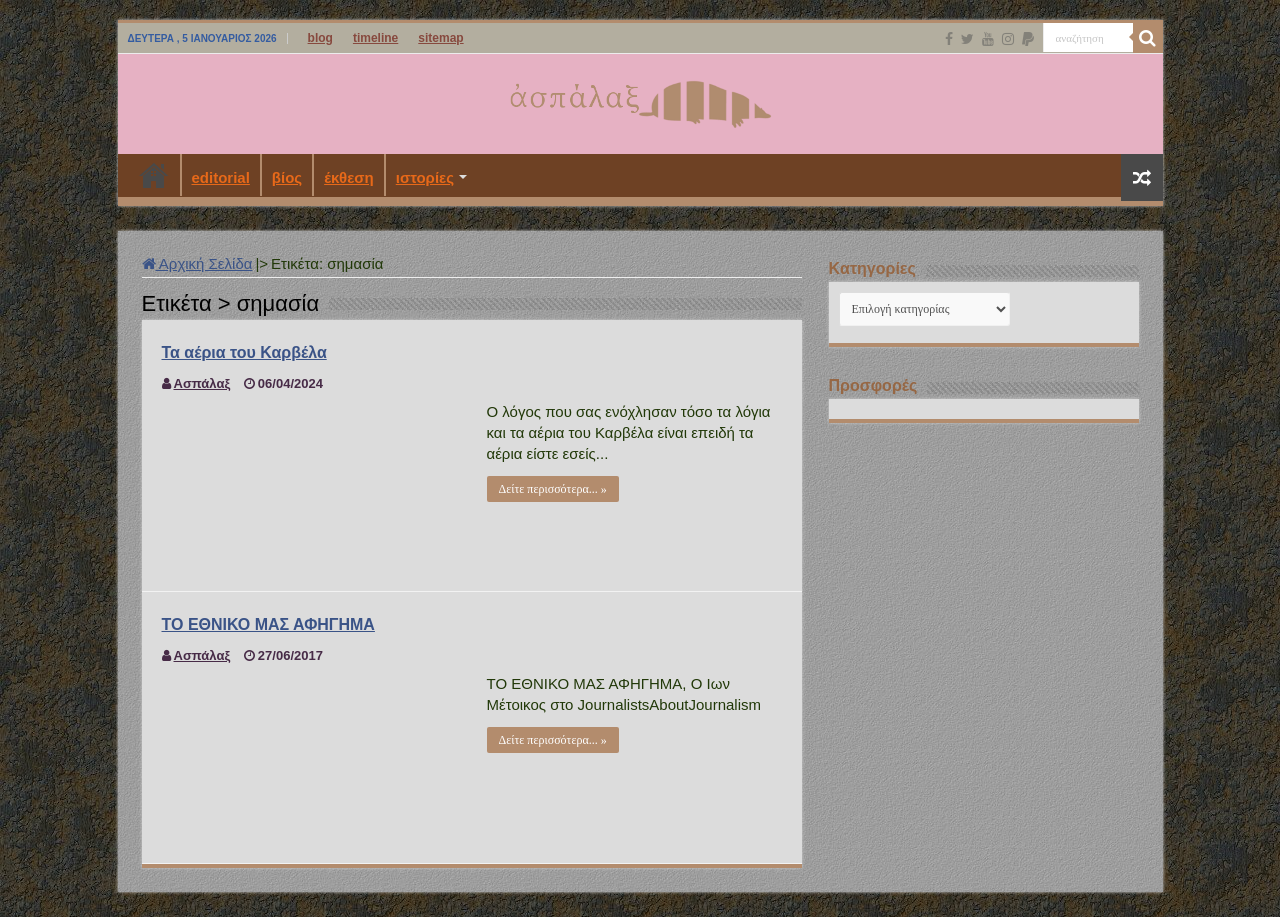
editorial (221, 177)
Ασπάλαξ (202, 383)
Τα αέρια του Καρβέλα (244, 352)
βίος (287, 177)
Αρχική (154, 175)
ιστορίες (425, 177)
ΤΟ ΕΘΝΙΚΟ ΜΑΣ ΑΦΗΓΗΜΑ (268, 624)
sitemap (440, 38)
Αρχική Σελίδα (197, 263)
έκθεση (349, 177)
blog (320, 38)
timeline (375, 38)
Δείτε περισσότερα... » (553, 489)
